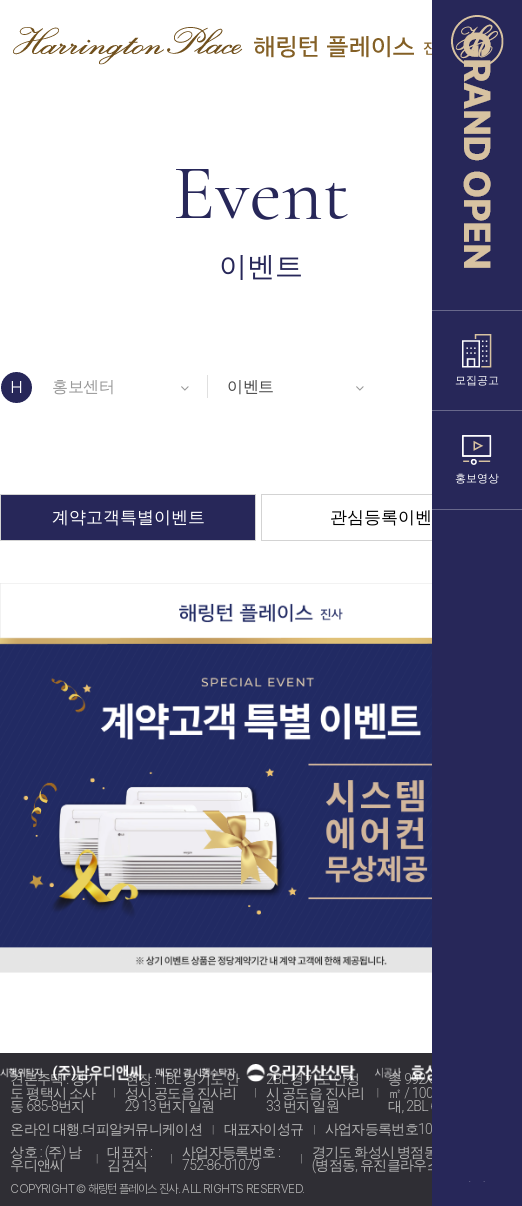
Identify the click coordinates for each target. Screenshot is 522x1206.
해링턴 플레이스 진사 (231, 41)
